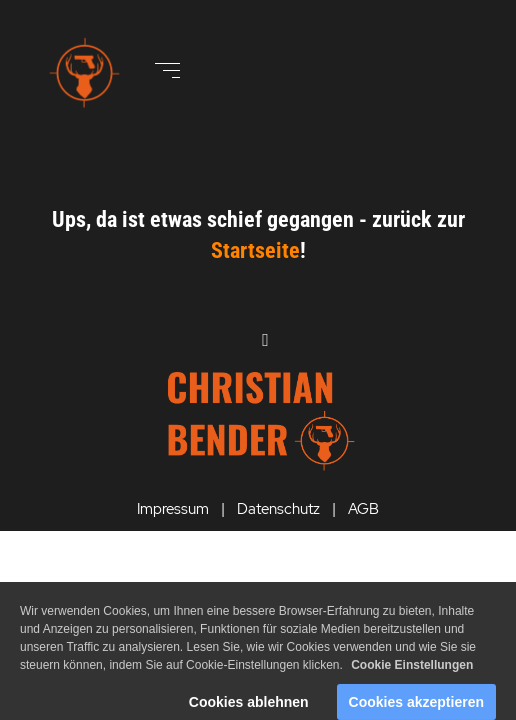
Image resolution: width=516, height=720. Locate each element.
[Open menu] (167, 70)
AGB (363, 509)
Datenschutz (278, 509)
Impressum (173, 509)
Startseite (255, 250)
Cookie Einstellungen (412, 676)
